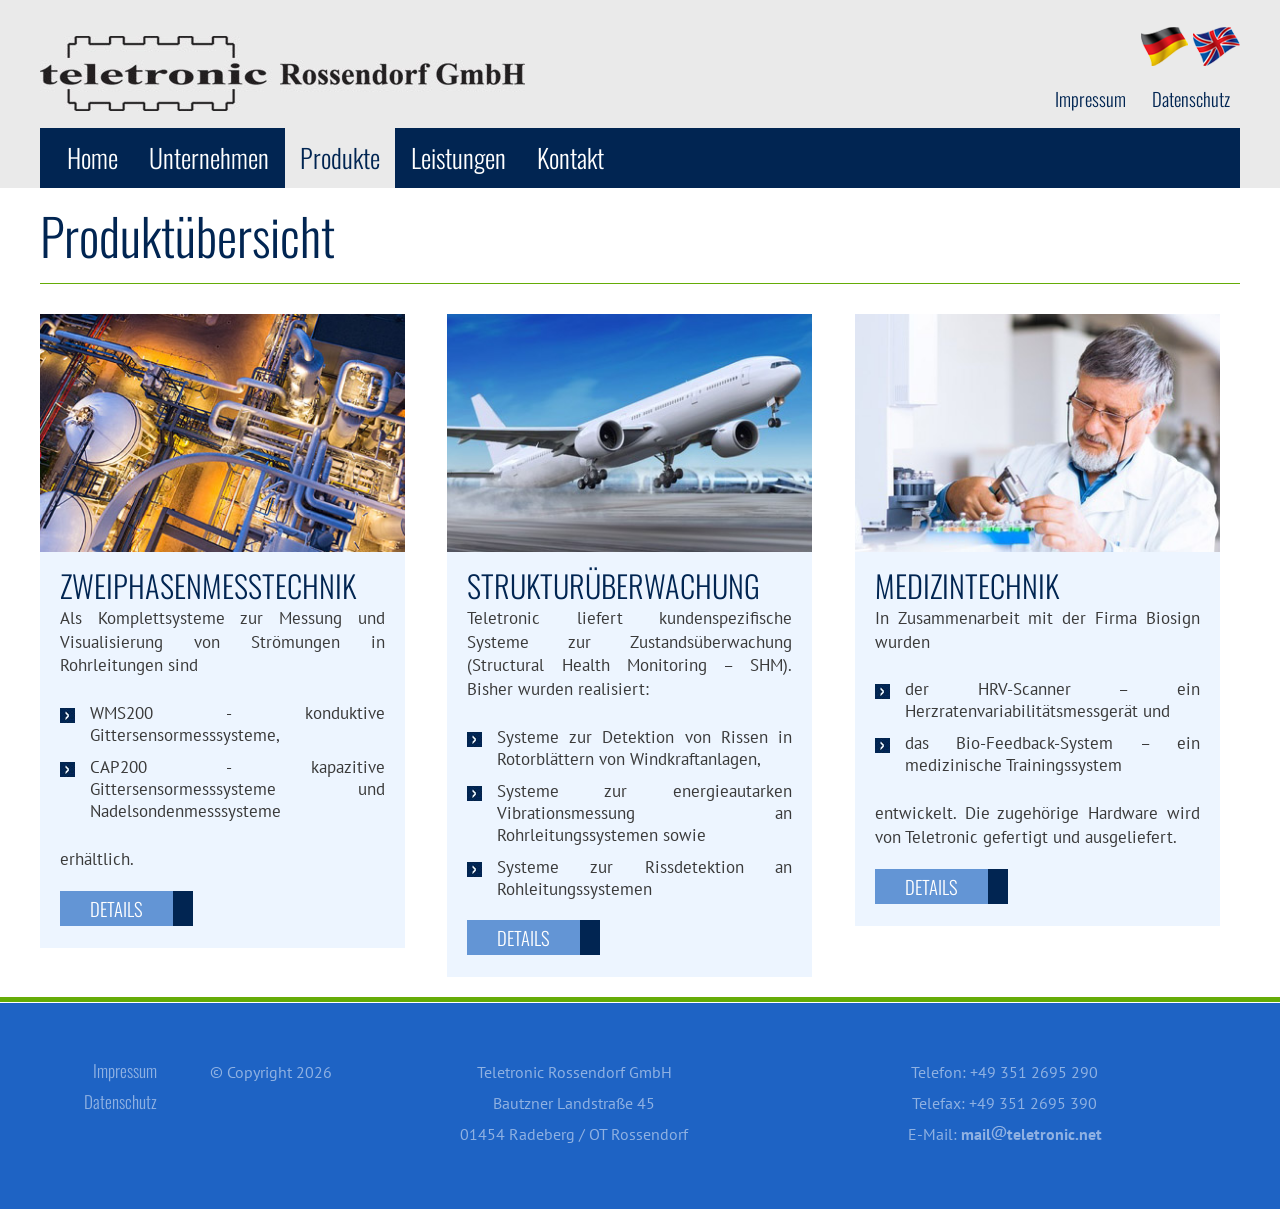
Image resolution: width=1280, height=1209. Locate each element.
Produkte (340, 157)
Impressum (1090, 99)
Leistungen (458, 157)
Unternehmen (209, 157)
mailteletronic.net (1031, 1134)
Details (116, 908)
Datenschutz (1191, 99)
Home (92, 157)
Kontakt (570, 157)
